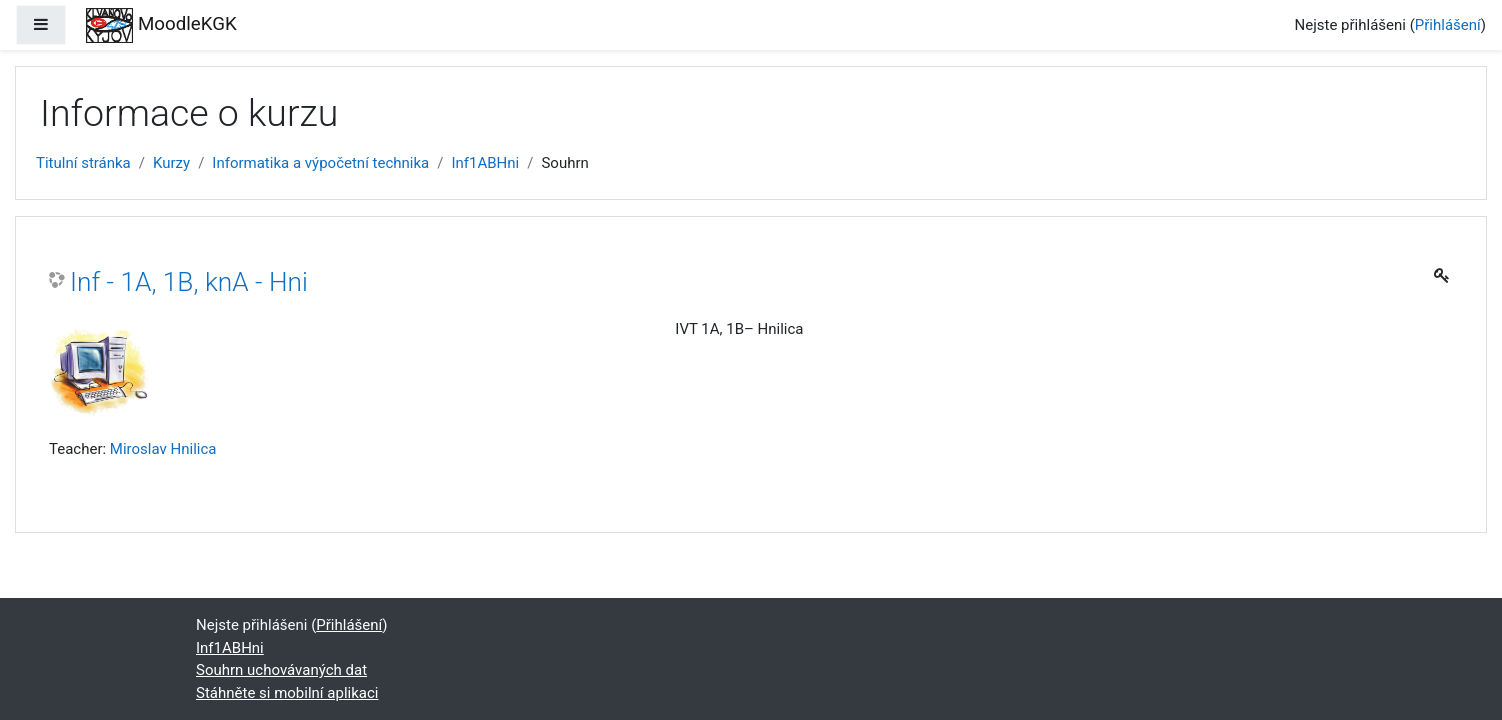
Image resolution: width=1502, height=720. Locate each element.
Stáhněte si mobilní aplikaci (287, 693)
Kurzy (171, 163)
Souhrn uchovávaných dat (281, 670)
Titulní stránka (83, 163)
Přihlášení (1448, 25)
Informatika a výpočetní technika (320, 163)
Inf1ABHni (485, 163)
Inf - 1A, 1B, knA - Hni (189, 282)
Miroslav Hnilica (163, 449)
